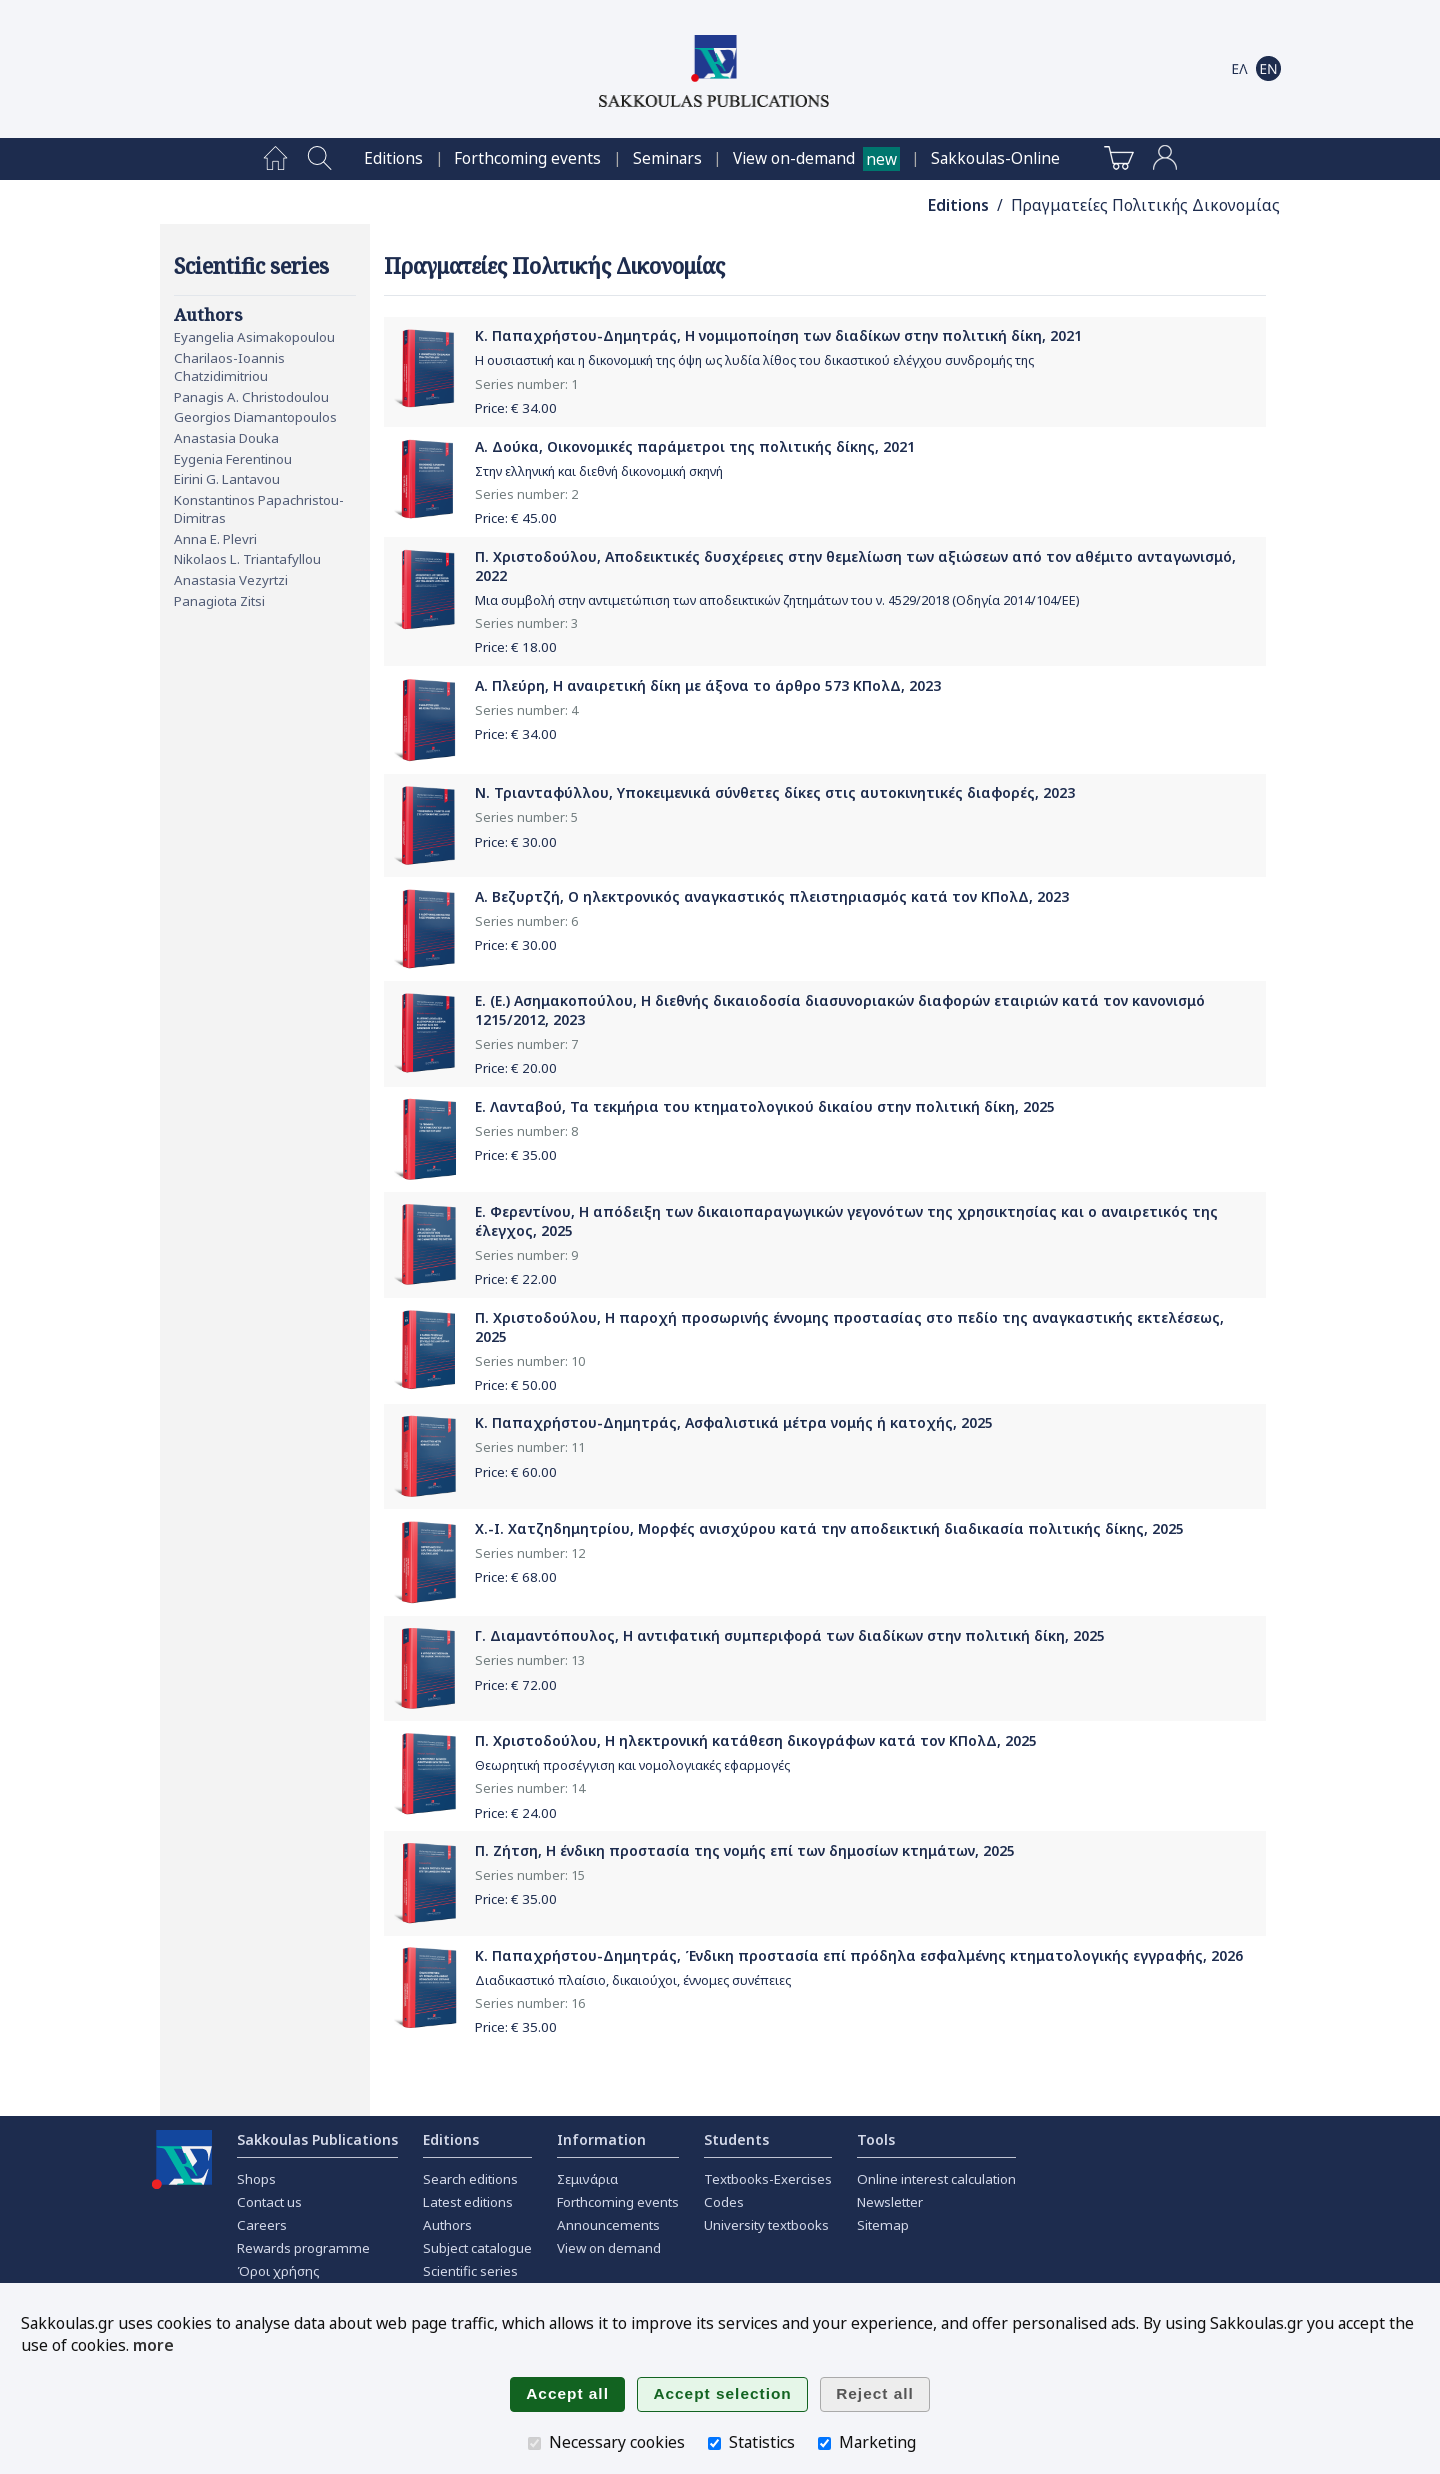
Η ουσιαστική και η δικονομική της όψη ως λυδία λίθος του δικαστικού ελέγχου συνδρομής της (754, 360)
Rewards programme (303, 2248)
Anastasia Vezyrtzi (231, 580)
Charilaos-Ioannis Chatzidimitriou (229, 367)
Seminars (667, 158)
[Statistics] (714, 2443)
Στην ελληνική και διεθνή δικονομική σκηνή (599, 471)
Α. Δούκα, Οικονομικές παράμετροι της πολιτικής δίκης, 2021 (695, 446)
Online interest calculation (936, 2179)
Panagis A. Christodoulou (251, 397)
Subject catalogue (477, 2248)
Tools (876, 2139)
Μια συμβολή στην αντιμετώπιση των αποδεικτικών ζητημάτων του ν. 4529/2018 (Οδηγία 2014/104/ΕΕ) (777, 600)
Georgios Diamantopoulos (255, 417)
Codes (724, 2202)
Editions (393, 158)
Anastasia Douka (226, 438)
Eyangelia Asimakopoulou (254, 337)
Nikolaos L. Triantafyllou (247, 559)
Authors (447, 2225)
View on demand (609, 2248)
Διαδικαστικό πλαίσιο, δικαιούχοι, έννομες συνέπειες (633, 1980)
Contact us (269, 2202)
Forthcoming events (527, 158)
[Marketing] (824, 2443)
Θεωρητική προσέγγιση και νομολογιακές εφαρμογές (632, 1765)
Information (601, 2139)
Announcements (608, 2225)
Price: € (516, 408)
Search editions (470, 2179)
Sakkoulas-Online (995, 158)
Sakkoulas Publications (317, 2139)
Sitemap (883, 2225)
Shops (256, 2179)
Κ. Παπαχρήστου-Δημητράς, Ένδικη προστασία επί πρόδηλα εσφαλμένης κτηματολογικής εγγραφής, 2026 (859, 1955)
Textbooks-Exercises (768, 2179)
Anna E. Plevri (215, 539)
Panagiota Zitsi (219, 601)
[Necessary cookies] (534, 2443)
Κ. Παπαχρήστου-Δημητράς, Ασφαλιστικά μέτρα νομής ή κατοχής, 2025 (734, 1422)
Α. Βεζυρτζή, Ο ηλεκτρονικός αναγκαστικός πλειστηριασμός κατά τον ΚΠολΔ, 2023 (772, 896)
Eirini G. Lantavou (227, 479)
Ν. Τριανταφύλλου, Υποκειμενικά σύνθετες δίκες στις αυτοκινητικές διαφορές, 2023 (775, 792)
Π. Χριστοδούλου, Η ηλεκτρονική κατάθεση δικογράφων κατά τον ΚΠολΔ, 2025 (756, 1740)
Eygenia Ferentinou (233, 459)
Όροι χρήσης (278, 2271)
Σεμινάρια (587, 2179)
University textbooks (766, 2225)
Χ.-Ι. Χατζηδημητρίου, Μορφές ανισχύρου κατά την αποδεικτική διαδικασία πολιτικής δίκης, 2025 (829, 1528)
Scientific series (470, 2271)
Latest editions (468, 2202)
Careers (262, 2225)
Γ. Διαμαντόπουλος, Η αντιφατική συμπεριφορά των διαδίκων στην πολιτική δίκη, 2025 (790, 1635)
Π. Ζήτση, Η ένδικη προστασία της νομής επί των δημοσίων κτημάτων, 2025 (745, 1850)
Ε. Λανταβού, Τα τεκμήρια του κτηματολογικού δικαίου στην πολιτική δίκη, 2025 (765, 1106)
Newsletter (890, 2202)
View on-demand (794, 158)
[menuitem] (275, 159)
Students (736, 2139)
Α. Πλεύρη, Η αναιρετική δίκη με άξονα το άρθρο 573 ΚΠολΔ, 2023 (708, 685)
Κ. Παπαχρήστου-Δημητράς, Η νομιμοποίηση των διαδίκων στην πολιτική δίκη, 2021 (778, 335)
